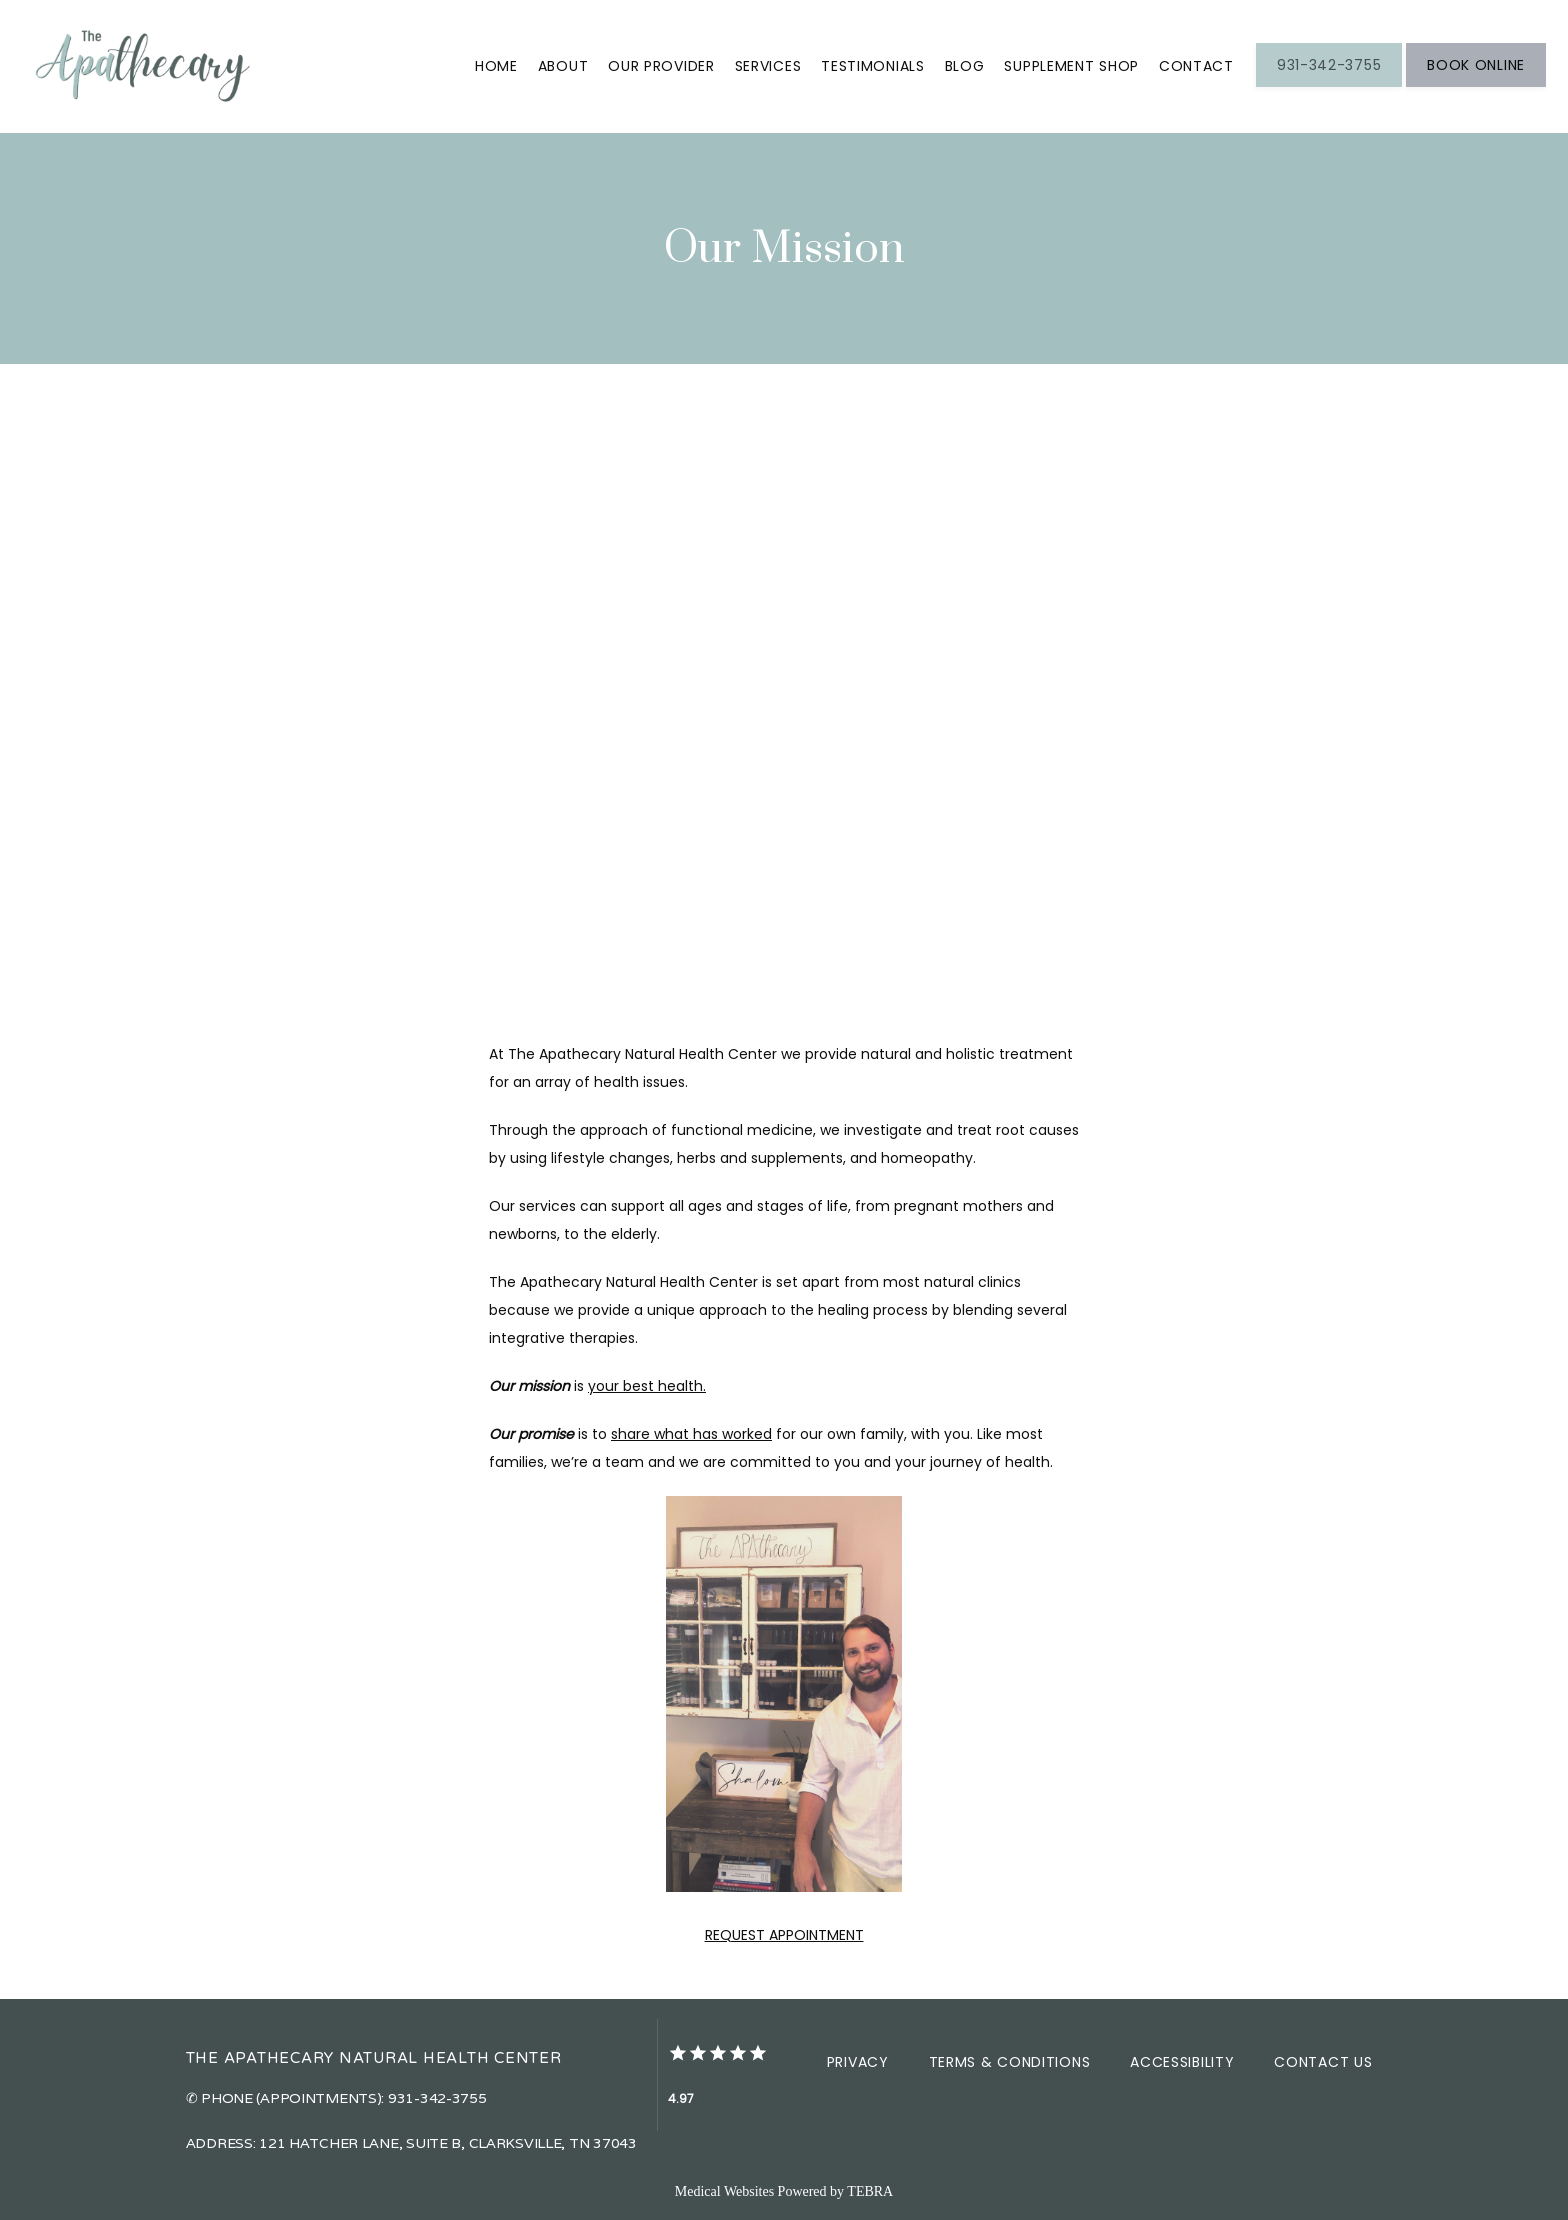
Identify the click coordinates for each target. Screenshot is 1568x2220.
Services (768, 66)
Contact (1196, 66)
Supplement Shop (1071, 66)
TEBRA (870, 2191)
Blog (965, 66)
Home (496, 66)
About (563, 66)
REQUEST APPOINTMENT (784, 1935)
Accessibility (1182, 2062)
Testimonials (872, 66)
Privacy (858, 2062)
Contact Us (1323, 2062)
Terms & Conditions (1010, 2062)
